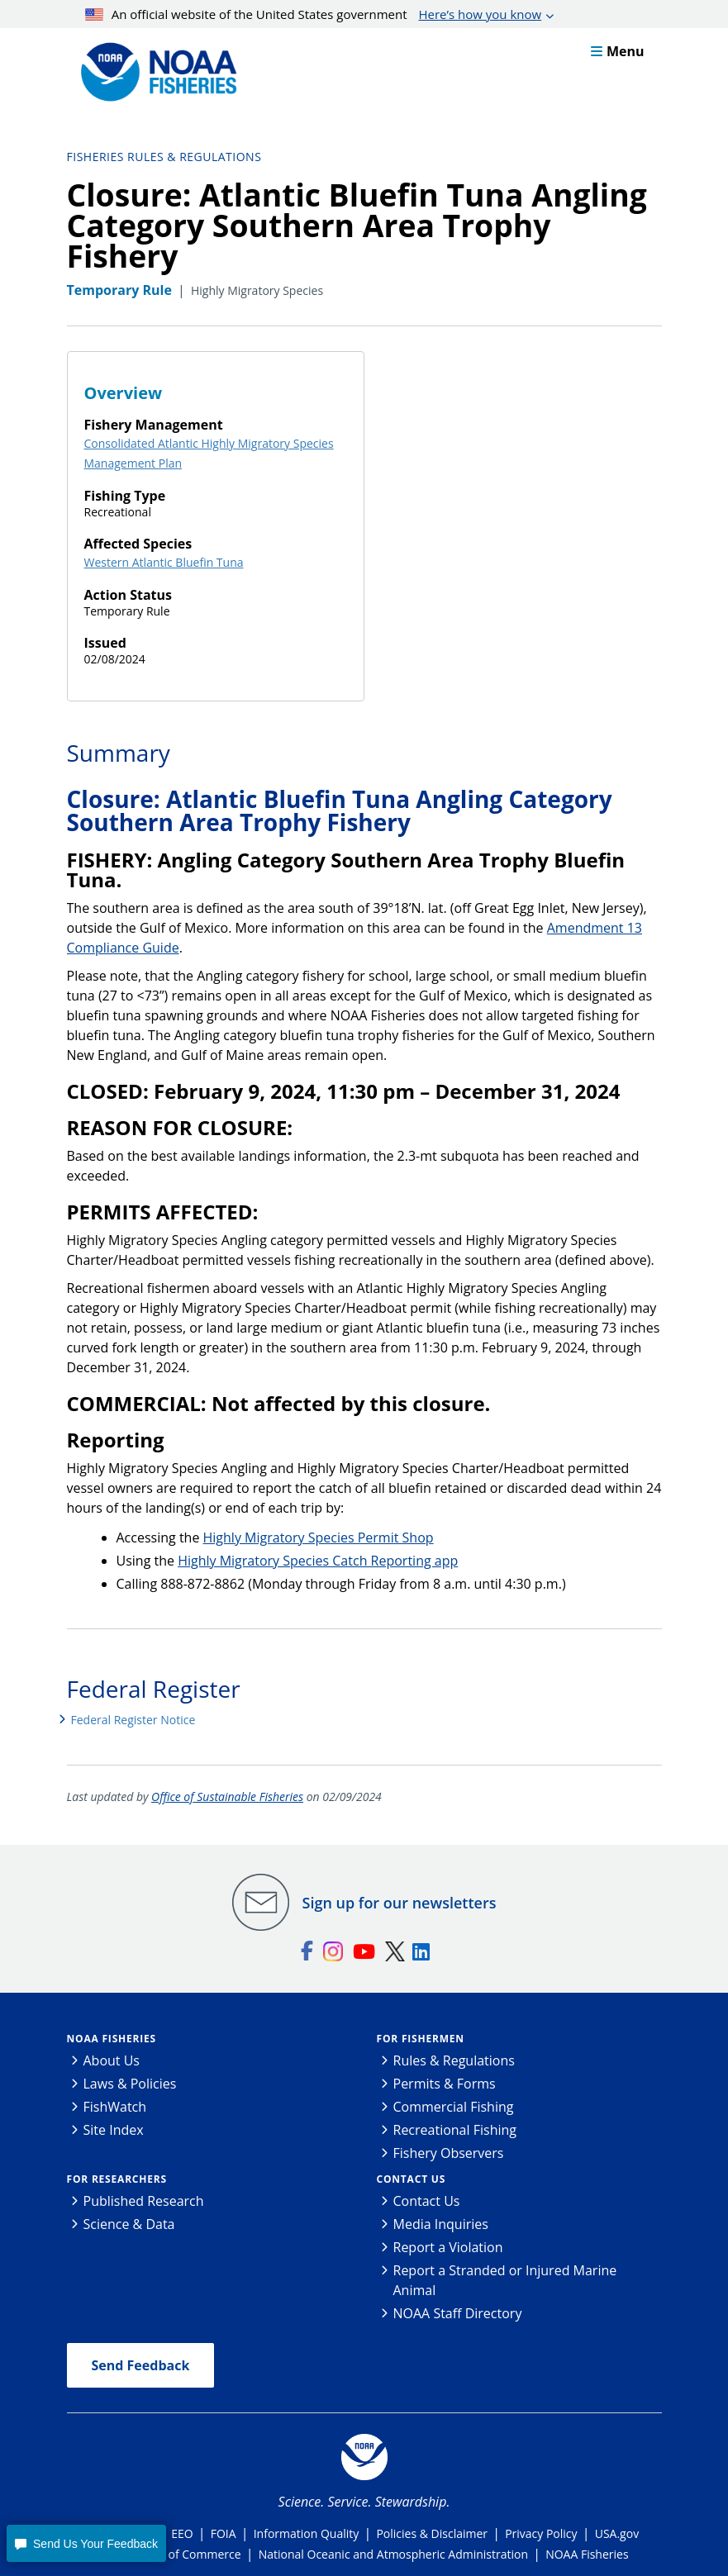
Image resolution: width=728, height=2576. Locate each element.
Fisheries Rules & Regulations (164, 156)
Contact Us (411, 2179)
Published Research (143, 2201)
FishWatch (115, 2107)
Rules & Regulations (454, 2060)
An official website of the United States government (313, 14)
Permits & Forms (444, 2084)
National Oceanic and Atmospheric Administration (393, 2554)
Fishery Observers (448, 2153)
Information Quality (306, 2533)
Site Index (113, 2130)
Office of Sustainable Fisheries (227, 1796)
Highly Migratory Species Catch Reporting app (318, 1561)
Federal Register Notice (133, 1720)
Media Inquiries (440, 2224)
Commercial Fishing (453, 2107)
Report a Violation (448, 2247)
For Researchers (117, 2179)
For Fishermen (420, 2039)
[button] (86, 2543)
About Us (111, 2060)
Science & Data (129, 2224)
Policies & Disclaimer (432, 2533)
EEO (182, 2533)
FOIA (223, 2533)
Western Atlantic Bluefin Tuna (164, 562)
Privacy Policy (541, 2533)
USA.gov (617, 2533)
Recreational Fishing (454, 2130)
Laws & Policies (130, 2084)
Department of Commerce (169, 2554)
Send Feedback (141, 2365)
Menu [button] (618, 51)
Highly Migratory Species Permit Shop (318, 1537)
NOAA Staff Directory (457, 2313)
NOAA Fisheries (111, 2039)
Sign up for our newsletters (399, 1903)
